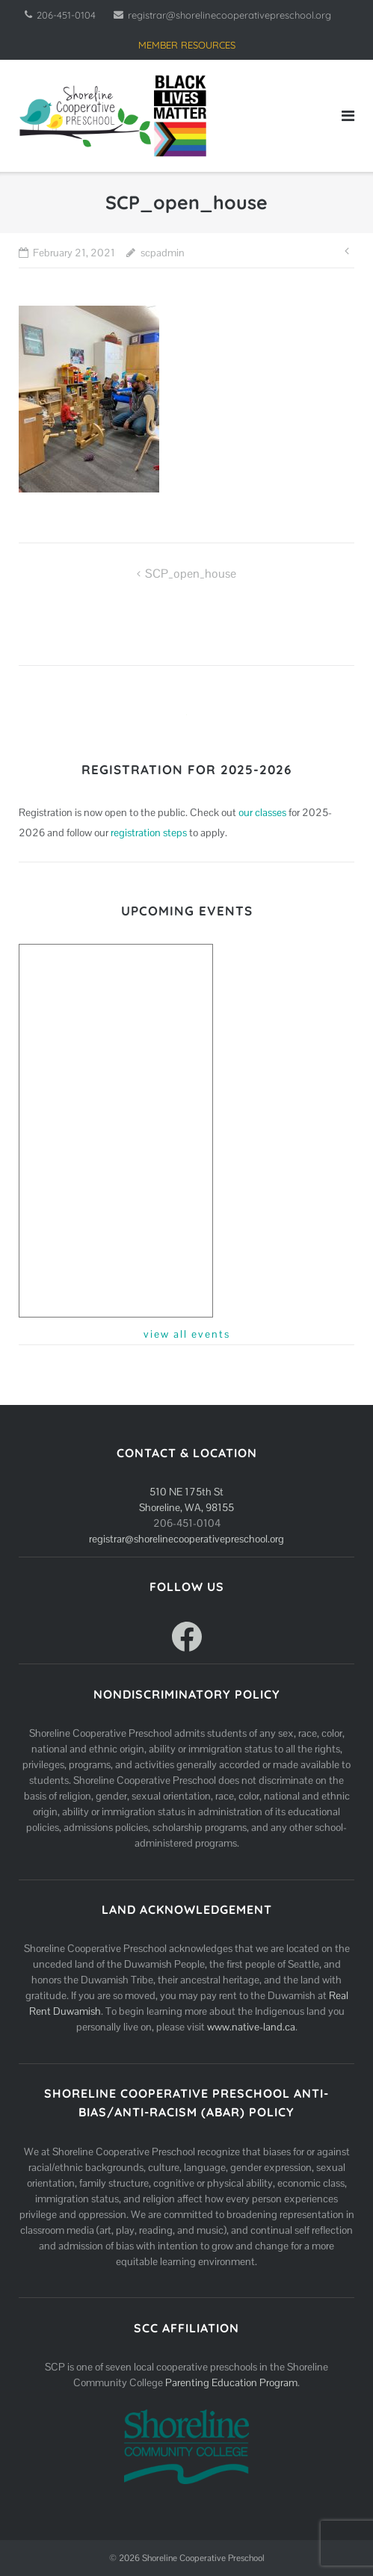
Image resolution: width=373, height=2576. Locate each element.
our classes (262, 812)
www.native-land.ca (251, 2026)
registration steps (149, 832)
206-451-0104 (66, 15)
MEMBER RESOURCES (186, 45)
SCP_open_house (190, 573)
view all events (187, 1334)
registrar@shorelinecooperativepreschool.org (229, 15)
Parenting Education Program (231, 2382)
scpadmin (163, 252)
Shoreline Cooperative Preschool (203, 2558)
